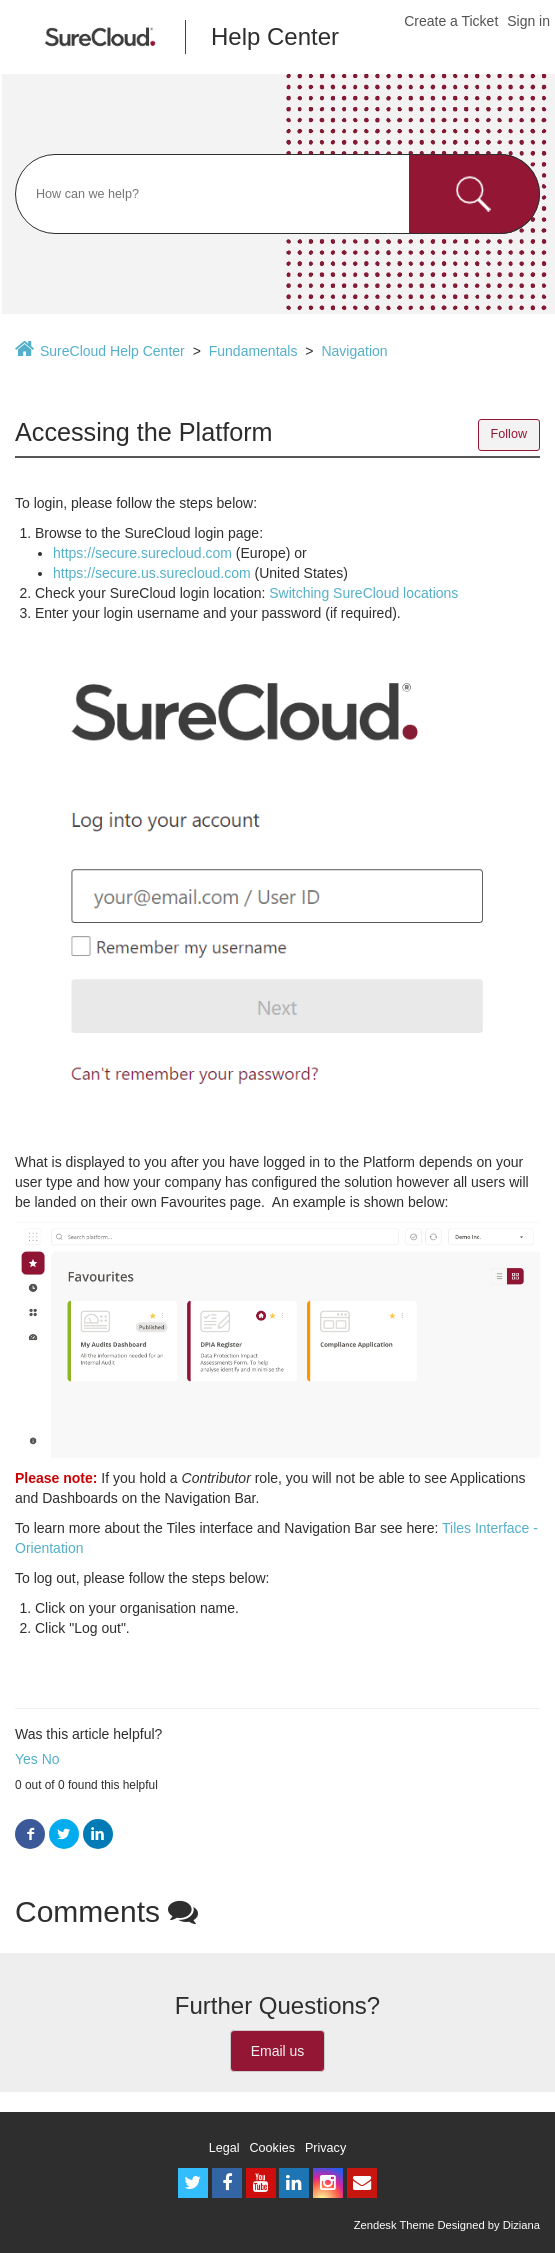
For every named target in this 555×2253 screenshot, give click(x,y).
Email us (278, 2051)
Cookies (273, 2148)
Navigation (354, 351)
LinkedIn (98, 1834)
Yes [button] (26, 1759)
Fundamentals (253, 351)
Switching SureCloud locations (363, 593)
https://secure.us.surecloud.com (152, 573)
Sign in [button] (528, 21)
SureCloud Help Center (112, 351)
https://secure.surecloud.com (142, 553)
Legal (224, 2148)
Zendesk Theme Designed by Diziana (447, 2225)
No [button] (51, 1759)
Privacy (325, 2148)
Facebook (30, 1834)
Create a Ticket (451, 21)
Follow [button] (509, 434)
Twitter (64, 1834)
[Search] (277, 194)
